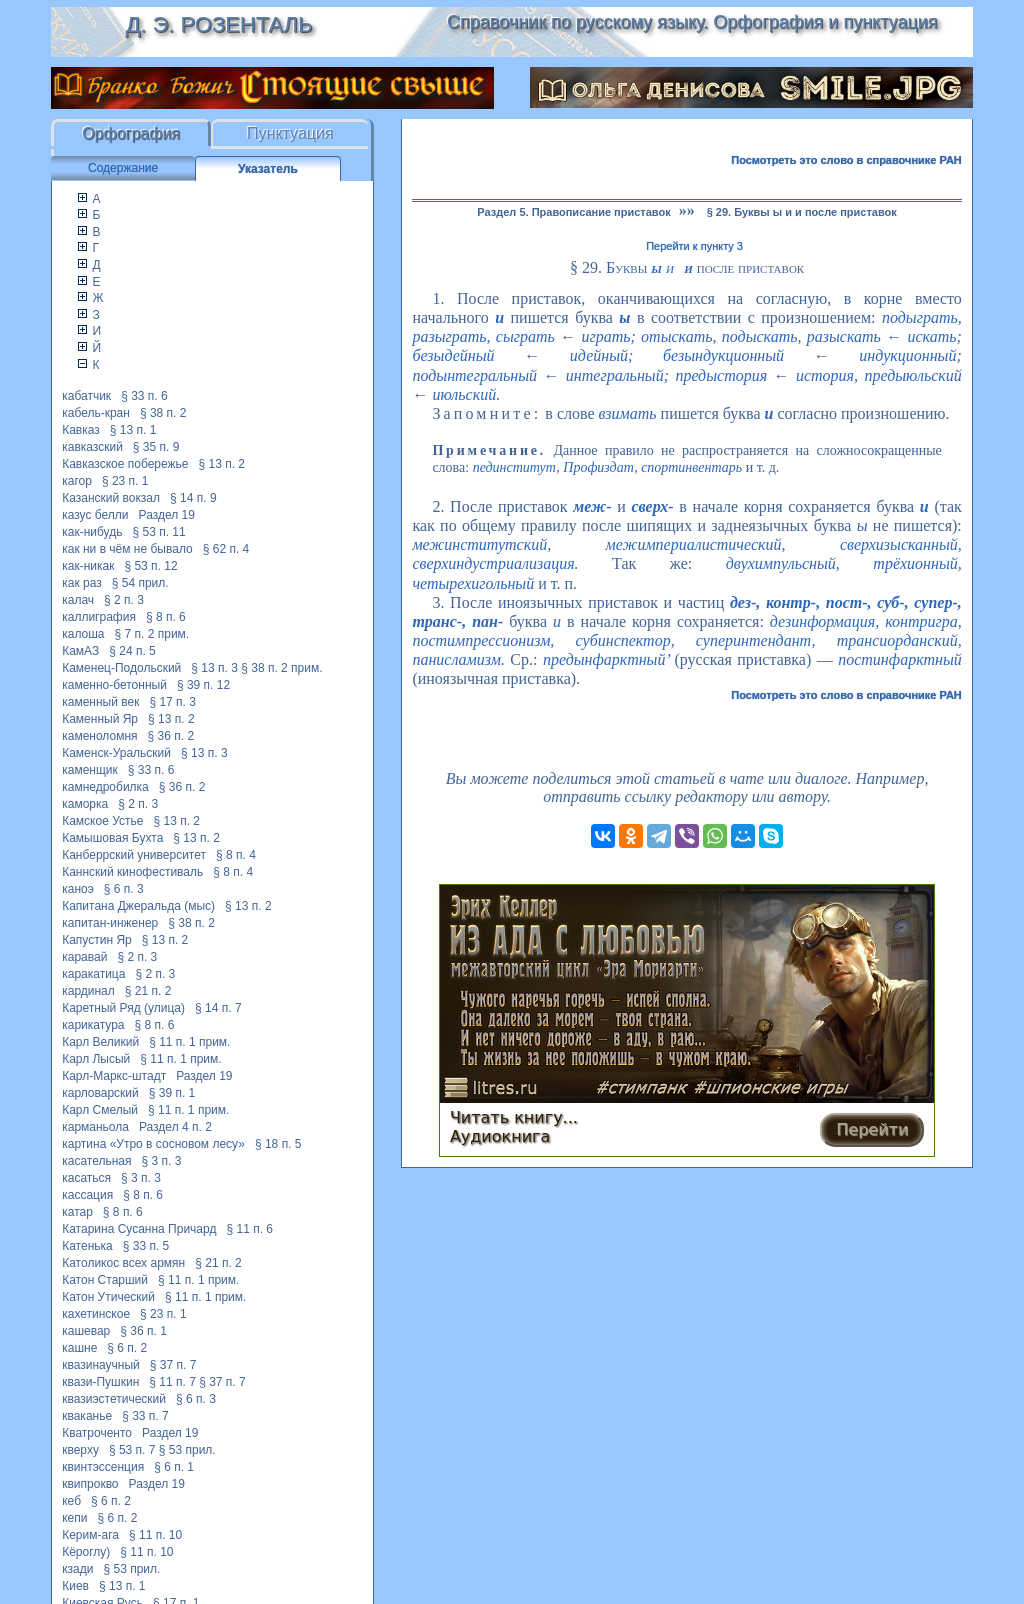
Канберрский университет (134, 855)
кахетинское (96, 1314)
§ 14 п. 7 (218, 1008)
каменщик (90, 770)
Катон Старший (105, 1280)
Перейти (872, 1129)
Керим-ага (90, 1535)
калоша (83, 634)
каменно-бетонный (114, 685)
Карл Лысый (96, 1059)
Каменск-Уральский (116, 753)
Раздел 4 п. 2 (175, 1127)
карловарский (100, 1093)
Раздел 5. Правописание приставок (573, 212)
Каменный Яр (100, 719)
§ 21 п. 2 (148, 991)
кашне (79, 1348)
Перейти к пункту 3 (694, 246)
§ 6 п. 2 (127, 1348)
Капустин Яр (97, 940)
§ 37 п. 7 (173, 1365)
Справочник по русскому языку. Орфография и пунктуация (692, 22)
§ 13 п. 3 (214, 668)
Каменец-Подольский (121, 668)
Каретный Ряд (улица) (123, 1008)
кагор (77, 481)
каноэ (78, 889)
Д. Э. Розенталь (218, 24)
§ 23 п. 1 (125, 481)
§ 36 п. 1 (143, 1331)
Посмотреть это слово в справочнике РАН (846, 160)
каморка (85, 804)
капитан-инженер (110, 923)
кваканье (87, 1416)
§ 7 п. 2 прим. (152, 634)
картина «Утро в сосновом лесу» (153, 1144)
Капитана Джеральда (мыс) (138, 906)
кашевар (86, 1331)
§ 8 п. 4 (236, 855)
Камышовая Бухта (112, 838)
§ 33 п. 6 (144, 396)
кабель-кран (96, 413)
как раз (82, 583)
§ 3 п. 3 (162, 1161)
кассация (87, 1195)
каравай (84, 957)
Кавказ (81, 430)
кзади (77, 1569)
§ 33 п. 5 (146, 1246)
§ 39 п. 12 (203, 685)
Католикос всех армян (123, 1263)
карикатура (93, 1025)
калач (78, 600)
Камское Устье (102, 821)
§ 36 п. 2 (171, 736)
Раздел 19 (167, 515)
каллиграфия (99, 617)
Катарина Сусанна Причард (139, 1229)
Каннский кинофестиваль (132, 872)
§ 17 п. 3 (172, 702)
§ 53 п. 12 (150, 566)
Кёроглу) (86, 1552)
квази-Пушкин (100, 1382)
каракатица (93, 974)
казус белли (95, 515)
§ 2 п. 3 (124, 600)
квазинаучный (101, 1365)
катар (77, 1212)
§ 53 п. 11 (158, 532)
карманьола (95, 1127)
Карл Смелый (100, 1110)
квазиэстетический (114, 1399)
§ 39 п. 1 (172, 1093)
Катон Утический (108, 1297)
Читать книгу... (514, 1117)
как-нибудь (92, 532)
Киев (75, 1586)
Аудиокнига (500, 1136)
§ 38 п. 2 (163, 413)
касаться (86, 1178)
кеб (71, 1501)
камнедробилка (105, 787)
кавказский (92, 447)
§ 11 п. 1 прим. (189, 1042)
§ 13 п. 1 (133, 430)
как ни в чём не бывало (127, 549)
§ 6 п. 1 (174, 1467)
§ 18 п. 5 (278, 1144)
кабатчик (86, 396)
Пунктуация (290, 133)
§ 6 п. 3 (124, 889)
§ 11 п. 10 (155, 1535)
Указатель (268, 169)
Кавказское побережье (125, 464)
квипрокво (90, 1484)
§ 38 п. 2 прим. (281, 668)
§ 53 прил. (187, 1450)
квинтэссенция (103, 1467)
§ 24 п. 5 (132, 651)
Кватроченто (97, 1433)
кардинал (88, 991)
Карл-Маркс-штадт (114, 1076)
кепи (74, 1518)
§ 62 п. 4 (226, 549)
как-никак (88, 566)
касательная (96, 1161)
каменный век (100, 702)
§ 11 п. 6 (249, 1229)
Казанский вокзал (111, 498)
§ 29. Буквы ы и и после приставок (802, 212)
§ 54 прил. (140, 583)
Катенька (87, 1246)
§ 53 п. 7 (132, 1450)
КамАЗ (80, 651)
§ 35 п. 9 (156, 447)
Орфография (131, 133)
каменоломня (99, 736)
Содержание (123, 168)
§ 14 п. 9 (193, 498)
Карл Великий (100, 1042)
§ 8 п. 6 (166, 617)
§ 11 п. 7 (172, 1382)
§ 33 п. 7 (145, 1416)
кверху (80, 1450)
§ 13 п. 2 (222, 464)
